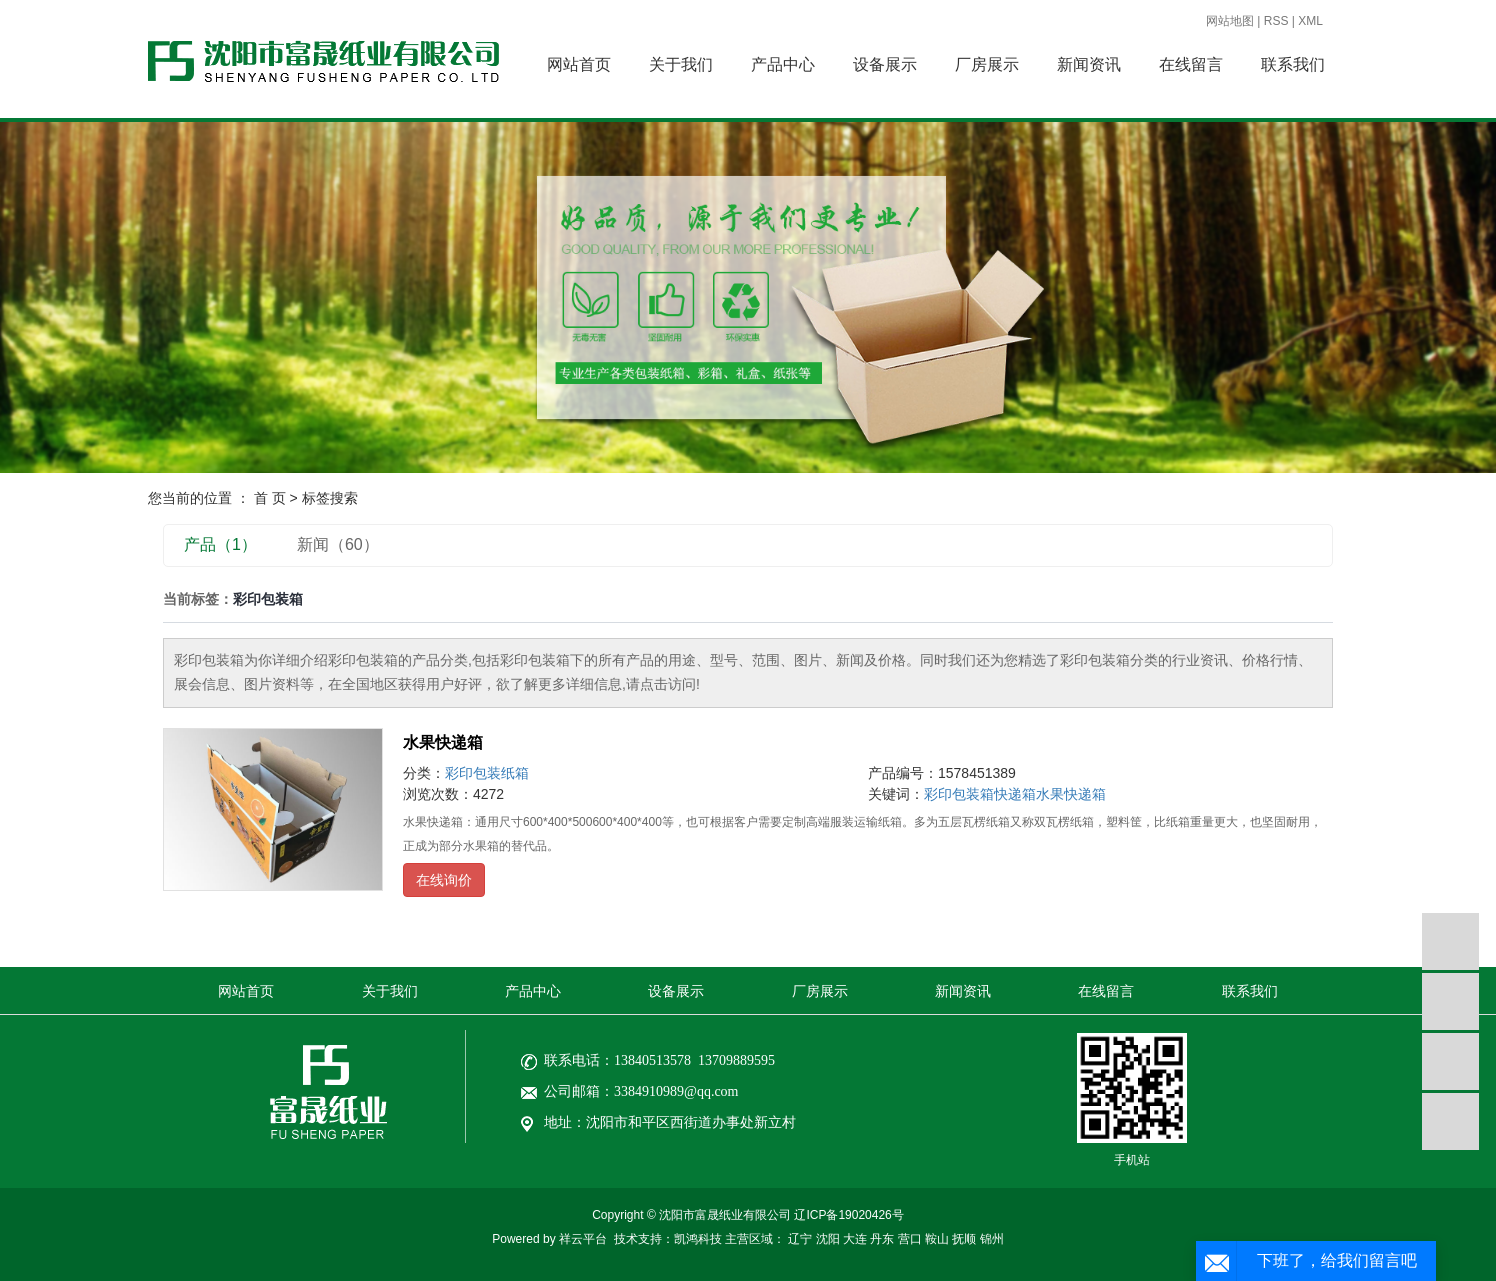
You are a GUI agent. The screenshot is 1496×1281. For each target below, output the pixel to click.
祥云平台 (583, 1239)
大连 (855, 1239)
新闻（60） (338, 544)
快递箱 (1015, 794)
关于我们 (681, 64)
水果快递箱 (443, 742)
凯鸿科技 (698, 1239)
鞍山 (937, 1239)
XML (1310, 21)
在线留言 (1191, 64)
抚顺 (964, 1239)
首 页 (270, 498)
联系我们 (1293, 64)
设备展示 (885, 64)
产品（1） (220, 544)
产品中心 (783, 64)
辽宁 (800, 1239)
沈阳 (828, 1239)
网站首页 (579, 64)
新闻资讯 (1089, 64)
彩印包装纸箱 (487, 773)
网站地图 (1230, 21)
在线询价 (444, 880)
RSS (1276, 21)
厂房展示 (987, 64)
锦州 (992, 1239)
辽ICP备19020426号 (848, 1215)
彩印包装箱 (959, 794)
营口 (910, 1239)
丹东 (882, 1239)
